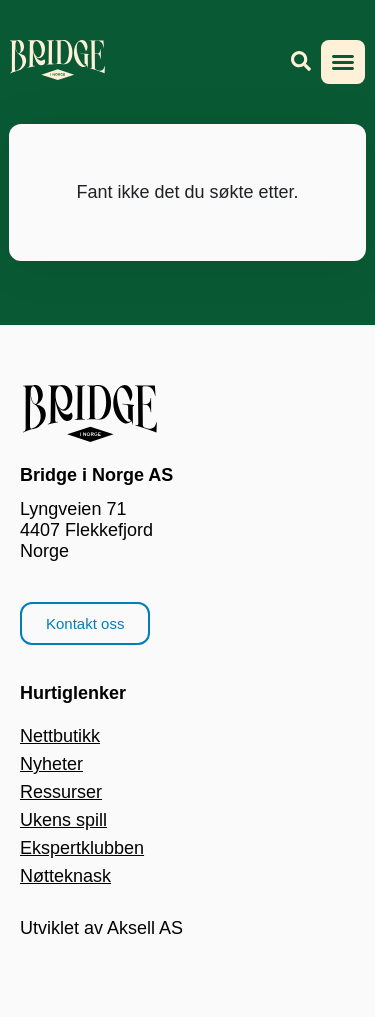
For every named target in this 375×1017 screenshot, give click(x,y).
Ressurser (61, 792)
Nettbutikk (60, 736)
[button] (343, 62)
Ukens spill (63, 820)
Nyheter (51, 764)
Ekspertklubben (82, 848)
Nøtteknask (65, 876)
